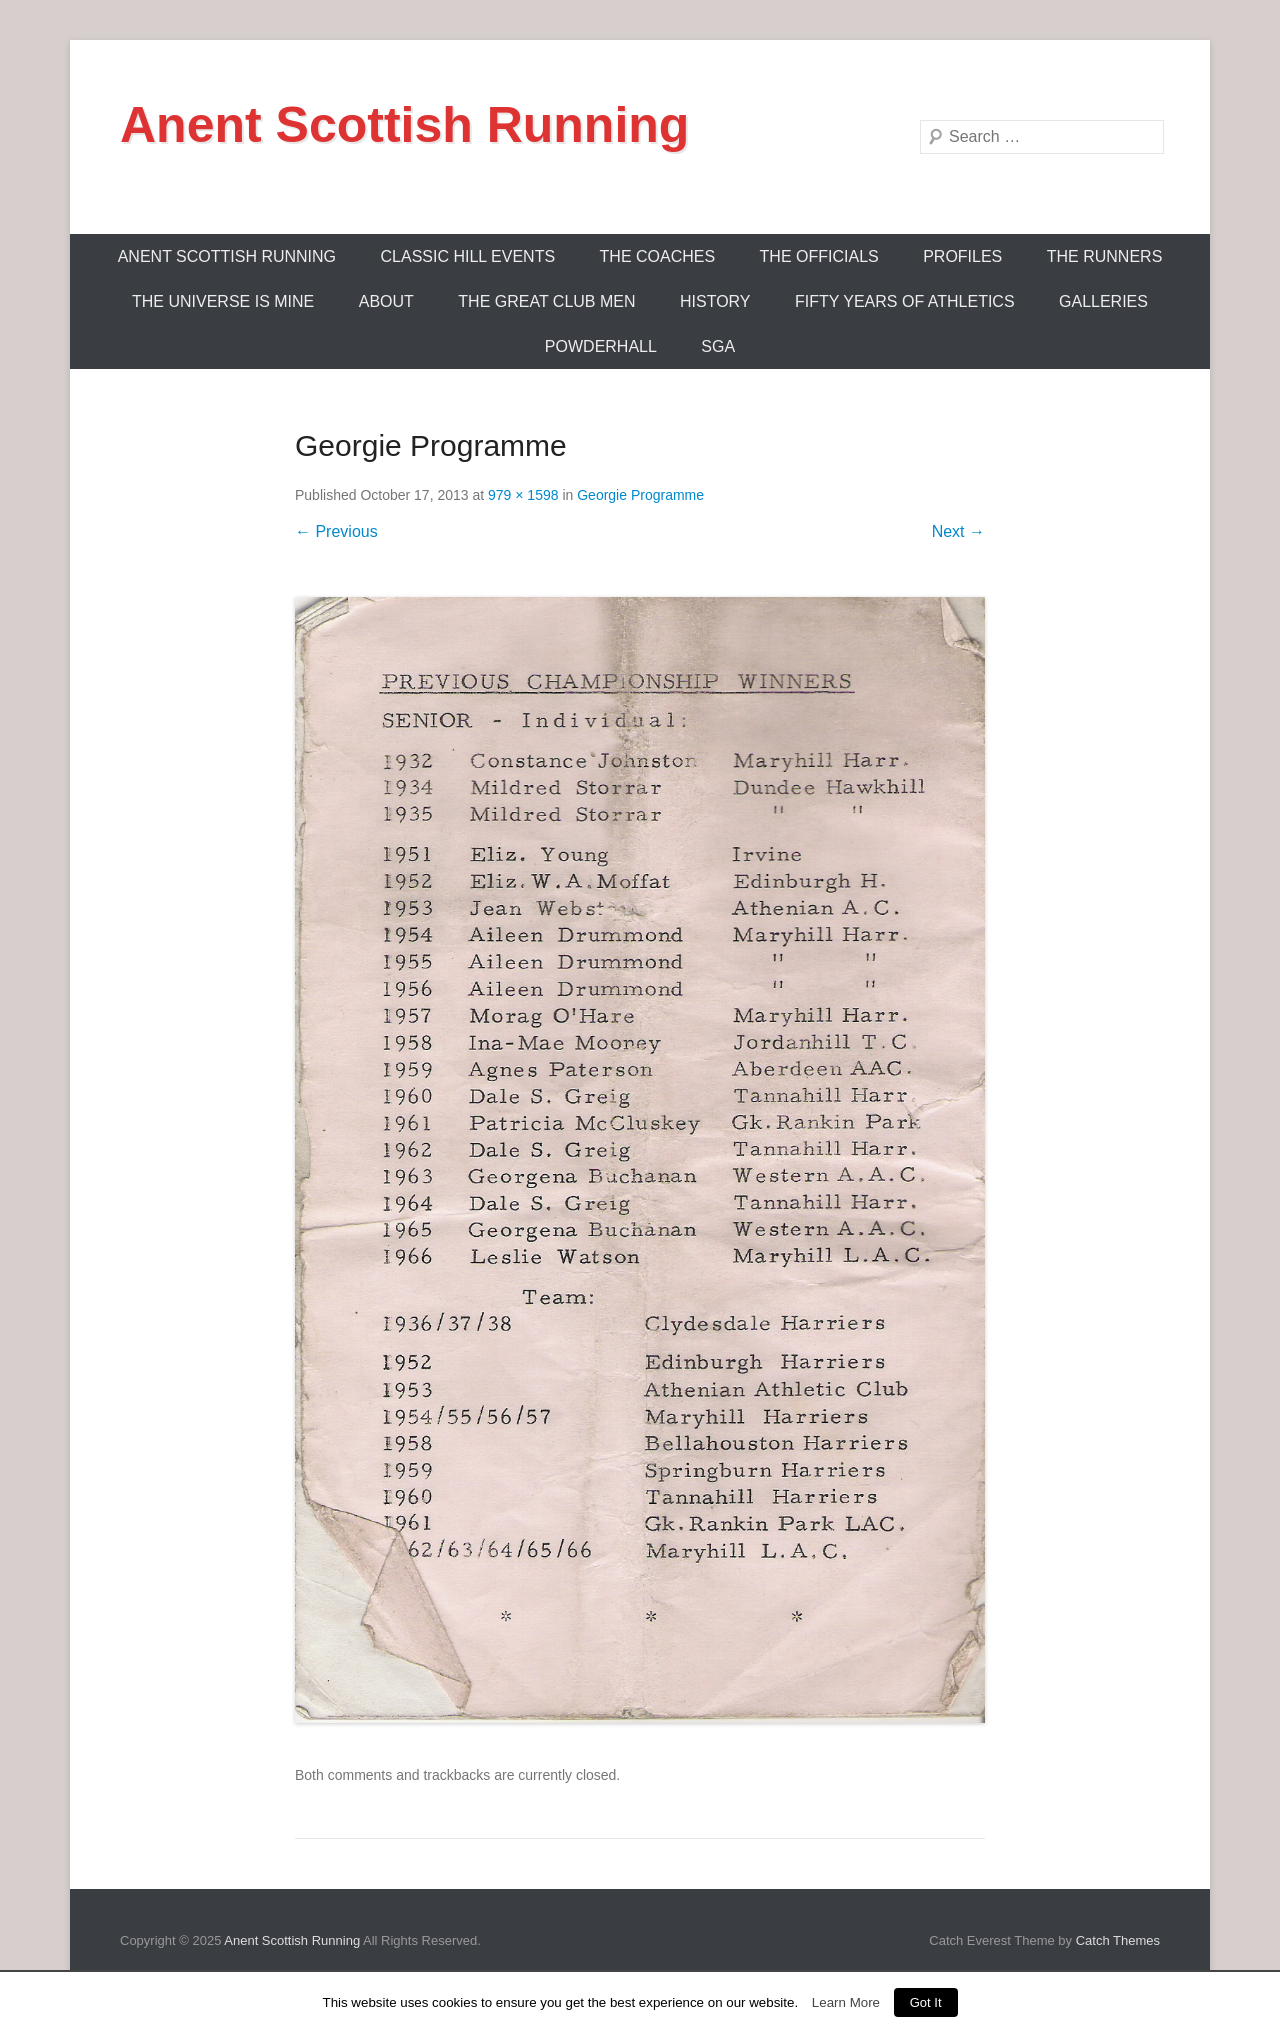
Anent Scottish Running (404, 125)
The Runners (1105, 256)
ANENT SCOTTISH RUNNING (227, 256)
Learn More (846, 2002)
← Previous (336, 531)
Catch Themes (1118, 1940)
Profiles (962, 256)
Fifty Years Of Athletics (905, 301)
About (386, 301)
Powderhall (601, 346)
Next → (958, 531)
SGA (718, 346)
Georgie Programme (640, 495)
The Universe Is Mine (223, 301)
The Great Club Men (546, 301)
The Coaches (658, 256)
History (715, 301)
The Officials (819, 256)
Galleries (1103, 301)
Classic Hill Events (468, 256)
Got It (926, 2002)
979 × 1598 (523, 495)
